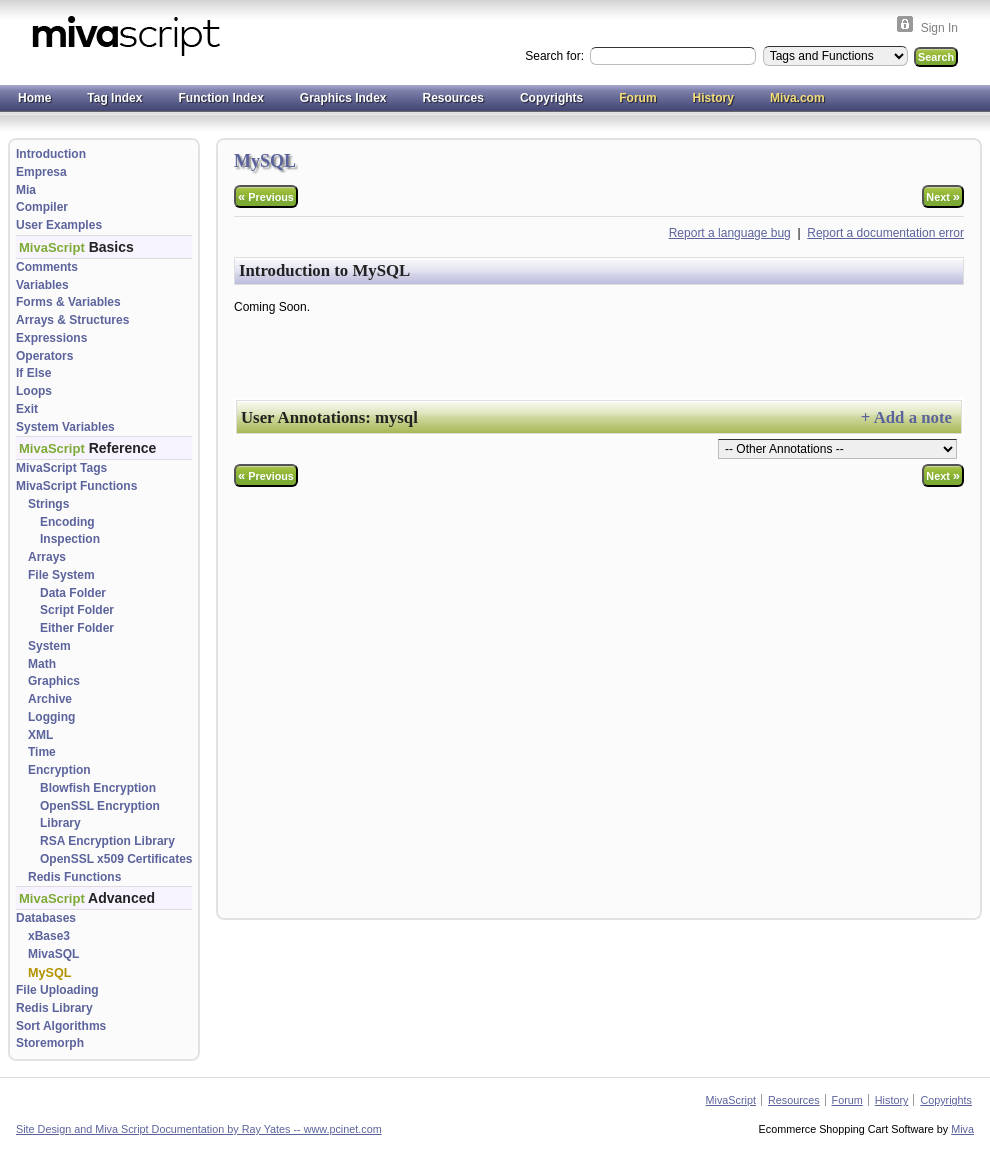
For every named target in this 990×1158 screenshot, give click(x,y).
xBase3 (49, 936)
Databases (46, 918)
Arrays (47, 557)
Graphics (54, 681)
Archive (50, 699)
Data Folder (73, 593)
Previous (266, 196)
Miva (962, 1129)
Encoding (67, 522)
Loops (34, 391)
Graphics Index (343, 98)
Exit (27, 409)
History (713, 98)
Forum (637, 98)
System (49, 646)
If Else (33, 373)
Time (42, 752)
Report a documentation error (885, 233)
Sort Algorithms (61, 1026)
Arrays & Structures (72, 320)
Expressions (51, 338)
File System (61, 575)
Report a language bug (730, 233)
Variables (42, 285)
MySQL (49, 973)
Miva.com (797, 98)
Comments (47, 267)
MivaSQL (53, 954)
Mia (26, 190)
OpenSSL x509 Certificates (116, 859)
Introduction (51, 154)
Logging (51, 717)
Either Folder (77, 628)
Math (42, 664)
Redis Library (54, 1008)
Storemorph (50, 1043)
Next (943, 196)
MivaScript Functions (76, 486)
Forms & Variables (68, 302)
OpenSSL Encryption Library (100, 815)
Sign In (939, 28)
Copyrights (551, 98)
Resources (453, 98)
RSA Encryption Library (107, 841)
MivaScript (731, 1100)
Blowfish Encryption (98, 788)
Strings (48, 504)
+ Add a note (906, 417)
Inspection (70, 539)
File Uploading (57, 990)
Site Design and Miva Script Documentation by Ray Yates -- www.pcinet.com (199, 1129)
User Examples (59, 225)
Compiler (42, 207)
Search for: (556, 56)
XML (40, 735)
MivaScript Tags (61, 468)
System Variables (65, 427)
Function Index (220, 98)
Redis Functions (74, 877)
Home (34, 98)
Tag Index (114, 98)
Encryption (59, 770)
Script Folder (77, 610)
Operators (44, 356)
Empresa (41, 172)
